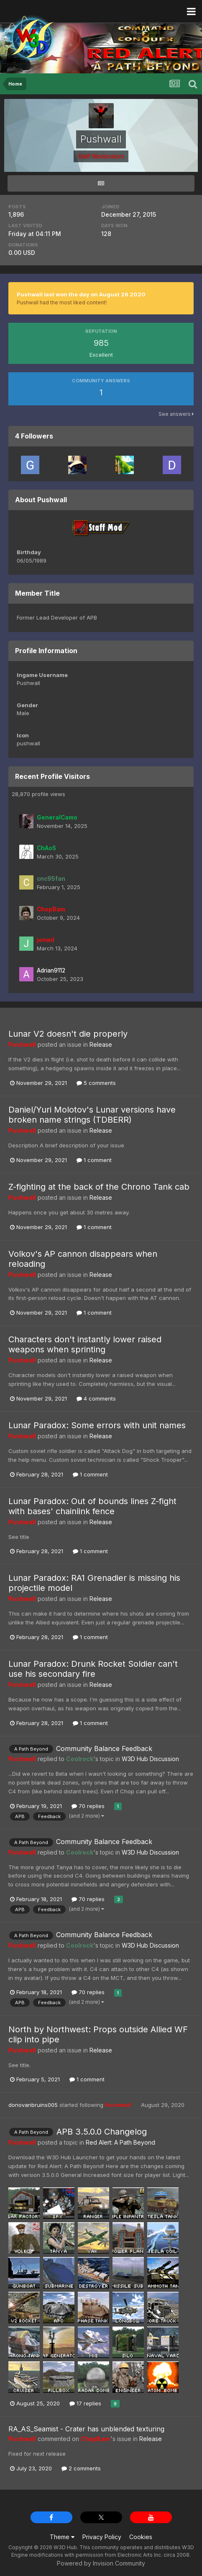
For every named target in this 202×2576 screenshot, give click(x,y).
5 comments (96, 1082)
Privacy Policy (101, 2536)
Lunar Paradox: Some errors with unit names (97, 1425)
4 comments (96, 1398)
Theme (62, 2536)
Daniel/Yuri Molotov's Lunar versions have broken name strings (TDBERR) (92, 1115)
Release (100, 1044)
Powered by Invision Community (101, 2563)
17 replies (85, 2403)
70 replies (88, 1806)
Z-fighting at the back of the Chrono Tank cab (98, 1187)
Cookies (140, 2536)
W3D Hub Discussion (150, 1758)
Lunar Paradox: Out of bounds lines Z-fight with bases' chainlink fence (92, 1506)
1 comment (94, 1160)
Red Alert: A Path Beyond (120, 2142)
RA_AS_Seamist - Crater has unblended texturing (86, 2429)
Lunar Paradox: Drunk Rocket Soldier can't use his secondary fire (93, 1669)
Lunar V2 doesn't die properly (68, 1034)
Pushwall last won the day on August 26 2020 (81, 294)
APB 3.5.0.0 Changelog (101, 2132)
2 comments (81, 2468)
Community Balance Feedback (104, 1748)
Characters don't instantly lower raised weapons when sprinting (84, 1344)
